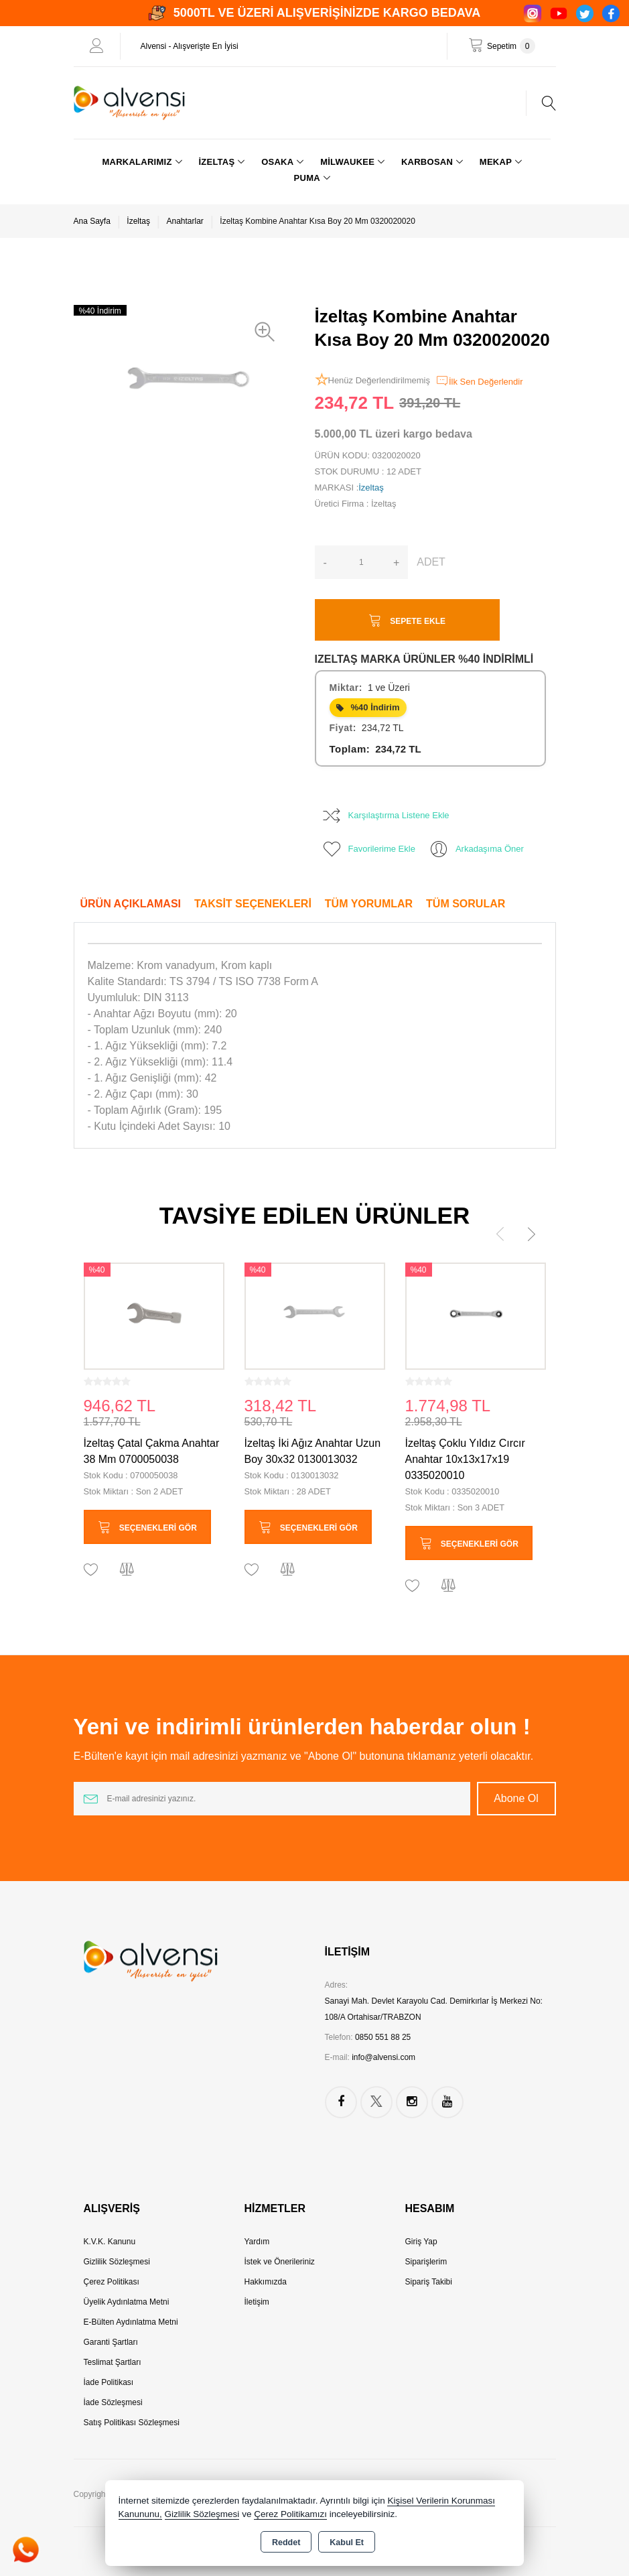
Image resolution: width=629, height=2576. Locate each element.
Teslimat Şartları (112, 2362)
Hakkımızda (265, 2282)
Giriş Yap (421, 2241)
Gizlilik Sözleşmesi (117, 2261)
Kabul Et (347, 2542)
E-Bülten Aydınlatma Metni (131, 2322)
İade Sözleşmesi (113, 2402)
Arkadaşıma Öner (476, 849)
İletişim (256, 2302)
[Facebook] (611, 13)
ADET (431, 562)
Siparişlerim (426, 2261)
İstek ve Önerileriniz (279, 2261)
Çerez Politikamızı (290, 2514)
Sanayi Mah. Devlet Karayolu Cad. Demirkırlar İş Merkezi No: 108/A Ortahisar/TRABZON (434, 2009)
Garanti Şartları (111, 2342)
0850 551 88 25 (383, 2037)
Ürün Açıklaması (131, 903)
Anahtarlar (184, 221)
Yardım (256, 2241)
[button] (268, 332)
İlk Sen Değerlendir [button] (479, 380)
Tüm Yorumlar (369, 903)
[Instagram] (532, 13)
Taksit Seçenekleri (252, 903)
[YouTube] (559, 13)
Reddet (286, 2542)
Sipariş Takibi (428, 2282)
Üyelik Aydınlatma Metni (126, 2302)
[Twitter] (585, 13)
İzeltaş (138, 221)
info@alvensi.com (383, 2057)
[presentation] (500, 1234)
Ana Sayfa (92, 221)
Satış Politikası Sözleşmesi (132, 2422)
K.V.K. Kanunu (110, 2241)
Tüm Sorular (465, 903)
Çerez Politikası (111, 2282)
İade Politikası (109, 2382)
